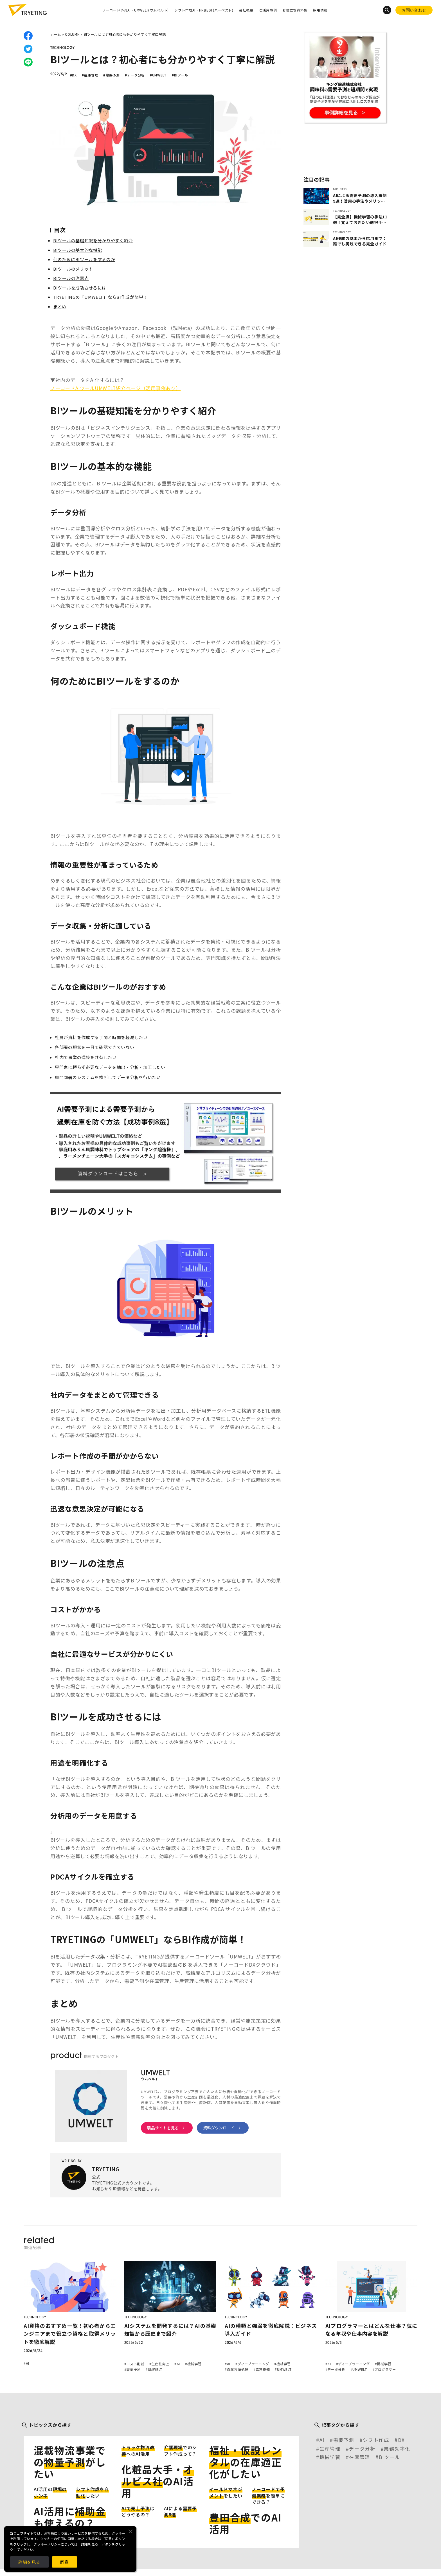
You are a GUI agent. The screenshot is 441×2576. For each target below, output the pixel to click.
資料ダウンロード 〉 (222, 2128)
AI (322, 2439)
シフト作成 (376, 2439)
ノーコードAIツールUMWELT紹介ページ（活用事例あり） (115, 388)
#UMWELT (158, 75)
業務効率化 (397, 2448)
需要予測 (343, 2439)
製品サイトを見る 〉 (166, 2128)
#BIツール (180, 75)
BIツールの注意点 (71, 278)
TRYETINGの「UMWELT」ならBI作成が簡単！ (100, 297)
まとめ (59, 306)
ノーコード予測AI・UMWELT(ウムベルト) (135, 10)
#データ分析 (135, 75)
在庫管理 (359, 2456)
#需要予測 (111, 75)
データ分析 (362, 2448)
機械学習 (330, 2456)
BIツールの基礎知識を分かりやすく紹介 (93, 240)
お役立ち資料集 (294, 10)
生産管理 (330, 2448)
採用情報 (320, 10)
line (28, 62)
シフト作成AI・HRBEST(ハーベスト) (203, 10)
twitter (28, 48)
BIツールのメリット (73, 269)
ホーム (55, 34)
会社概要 (246, 10)
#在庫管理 (90, 75)
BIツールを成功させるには (79, 288)
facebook (28, 35)
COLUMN (72, 34)
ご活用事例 (268, 10)
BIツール (389, 2456)
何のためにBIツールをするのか (84, 259)
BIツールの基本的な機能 (77, 250)
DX (401, 2439)
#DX (73, 75)
